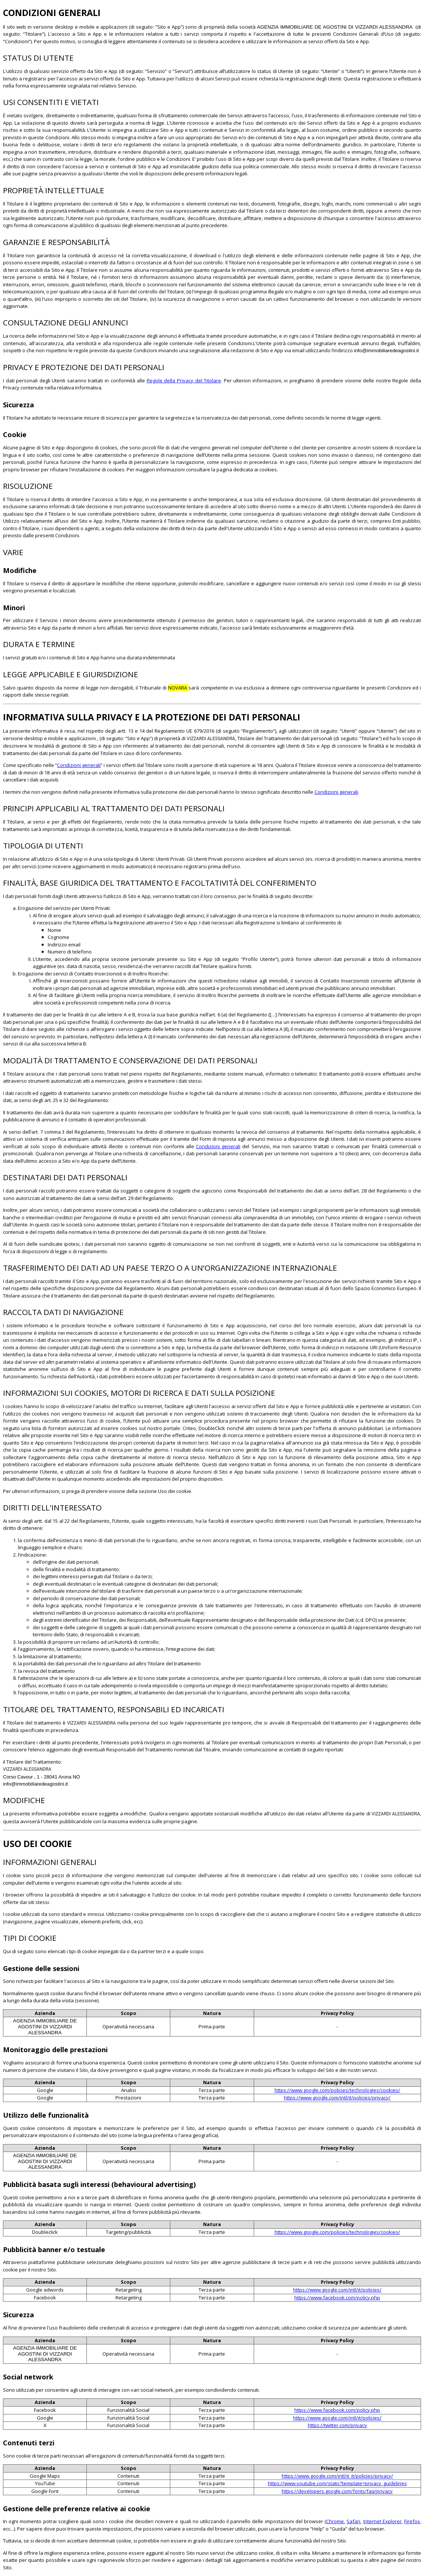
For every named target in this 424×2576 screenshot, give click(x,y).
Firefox (412, 2521)
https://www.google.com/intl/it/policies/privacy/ (337, 2097)
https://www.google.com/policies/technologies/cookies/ (337, 2090)
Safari (353, 2521)
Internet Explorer (382, 2521)
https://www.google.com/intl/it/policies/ (337, 2289)
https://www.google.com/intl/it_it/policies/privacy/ (337, 2475)
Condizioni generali (79, 765)
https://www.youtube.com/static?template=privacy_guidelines (337, 2483)
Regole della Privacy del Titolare (184, 380)
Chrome (335, 2521)
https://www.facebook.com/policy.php (337, 2297)
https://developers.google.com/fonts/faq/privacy (337, 2491)
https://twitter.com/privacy (337, 2425)
